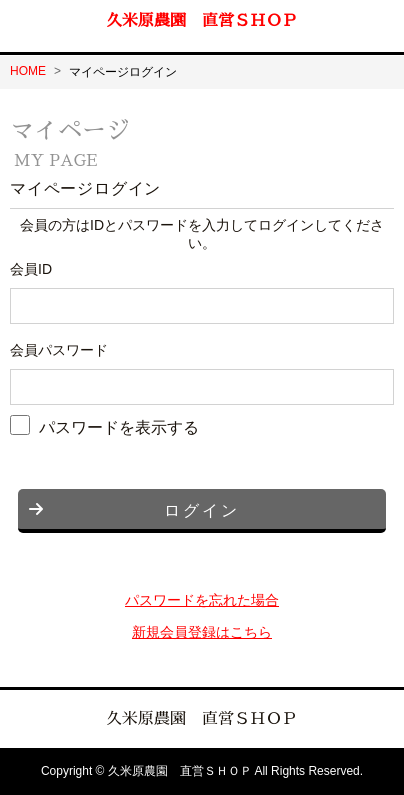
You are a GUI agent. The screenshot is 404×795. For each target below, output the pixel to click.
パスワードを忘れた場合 (202, 600)
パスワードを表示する (119, 426)
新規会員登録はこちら (202, 632)
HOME (28, 71)
